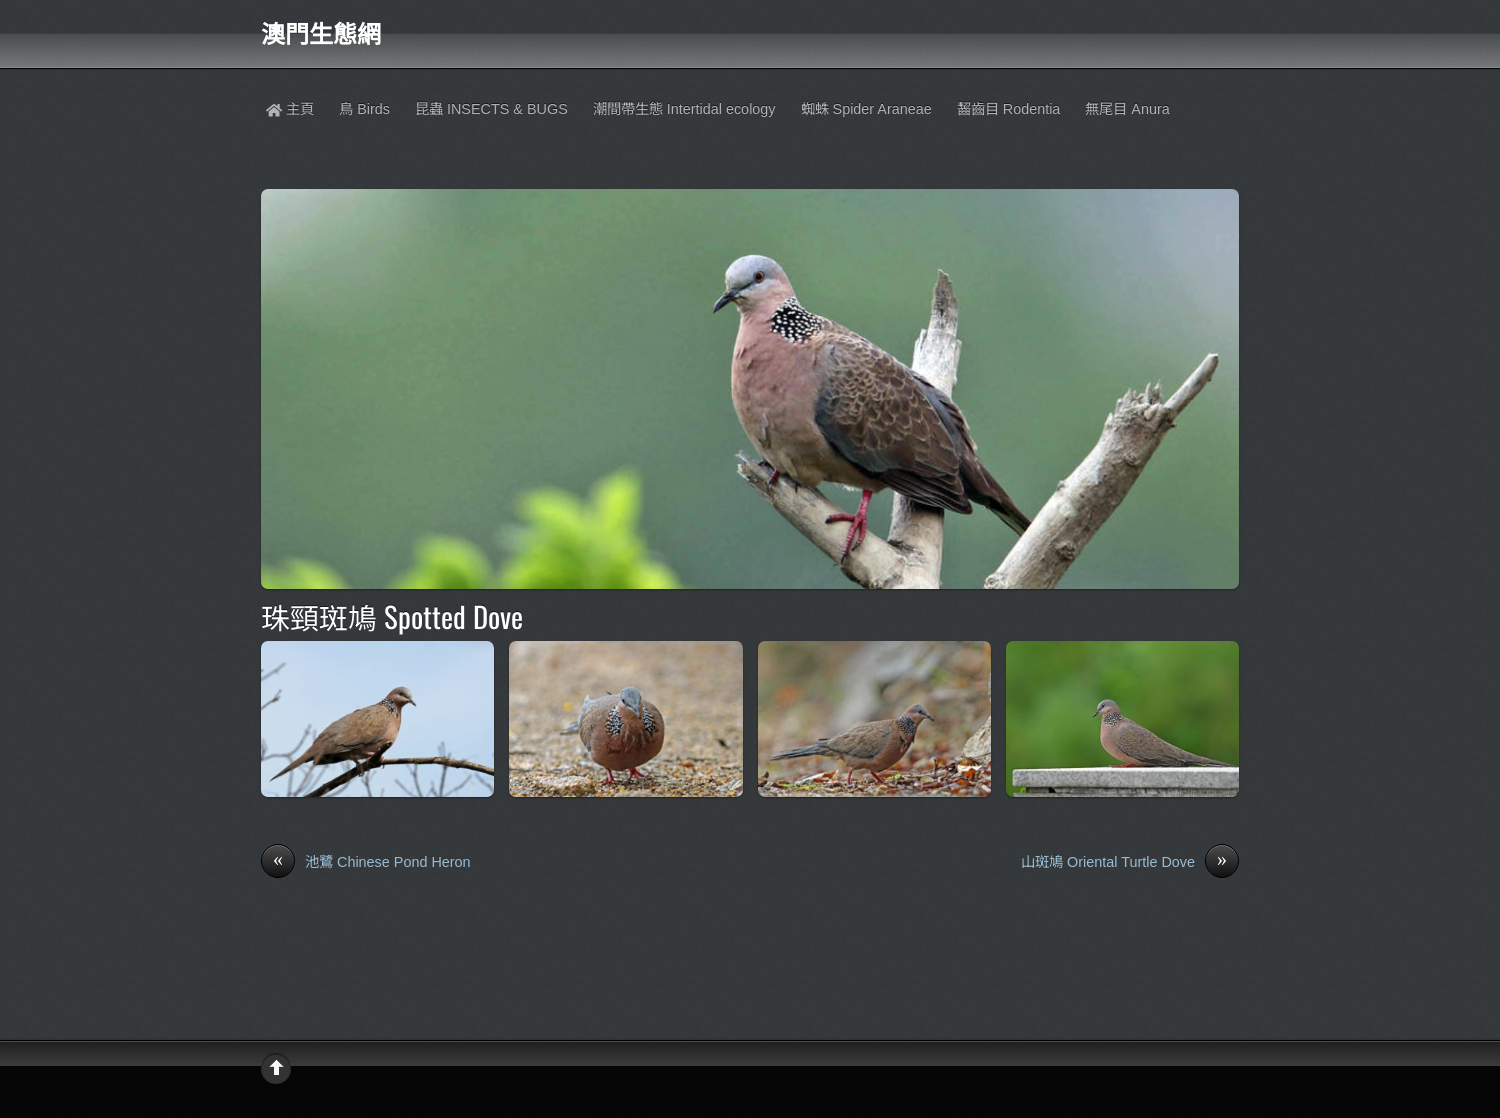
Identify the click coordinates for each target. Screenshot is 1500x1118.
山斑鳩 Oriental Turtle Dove (1130, 863)
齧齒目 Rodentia (1009, 109)
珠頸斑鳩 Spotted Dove (392, 616)
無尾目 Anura (1127, 109)
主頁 (290, 109)
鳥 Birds (364, 109)
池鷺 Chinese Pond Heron (366, 863)
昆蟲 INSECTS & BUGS (491, 109)
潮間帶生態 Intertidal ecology (684, 109)
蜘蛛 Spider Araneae (866, 109)
